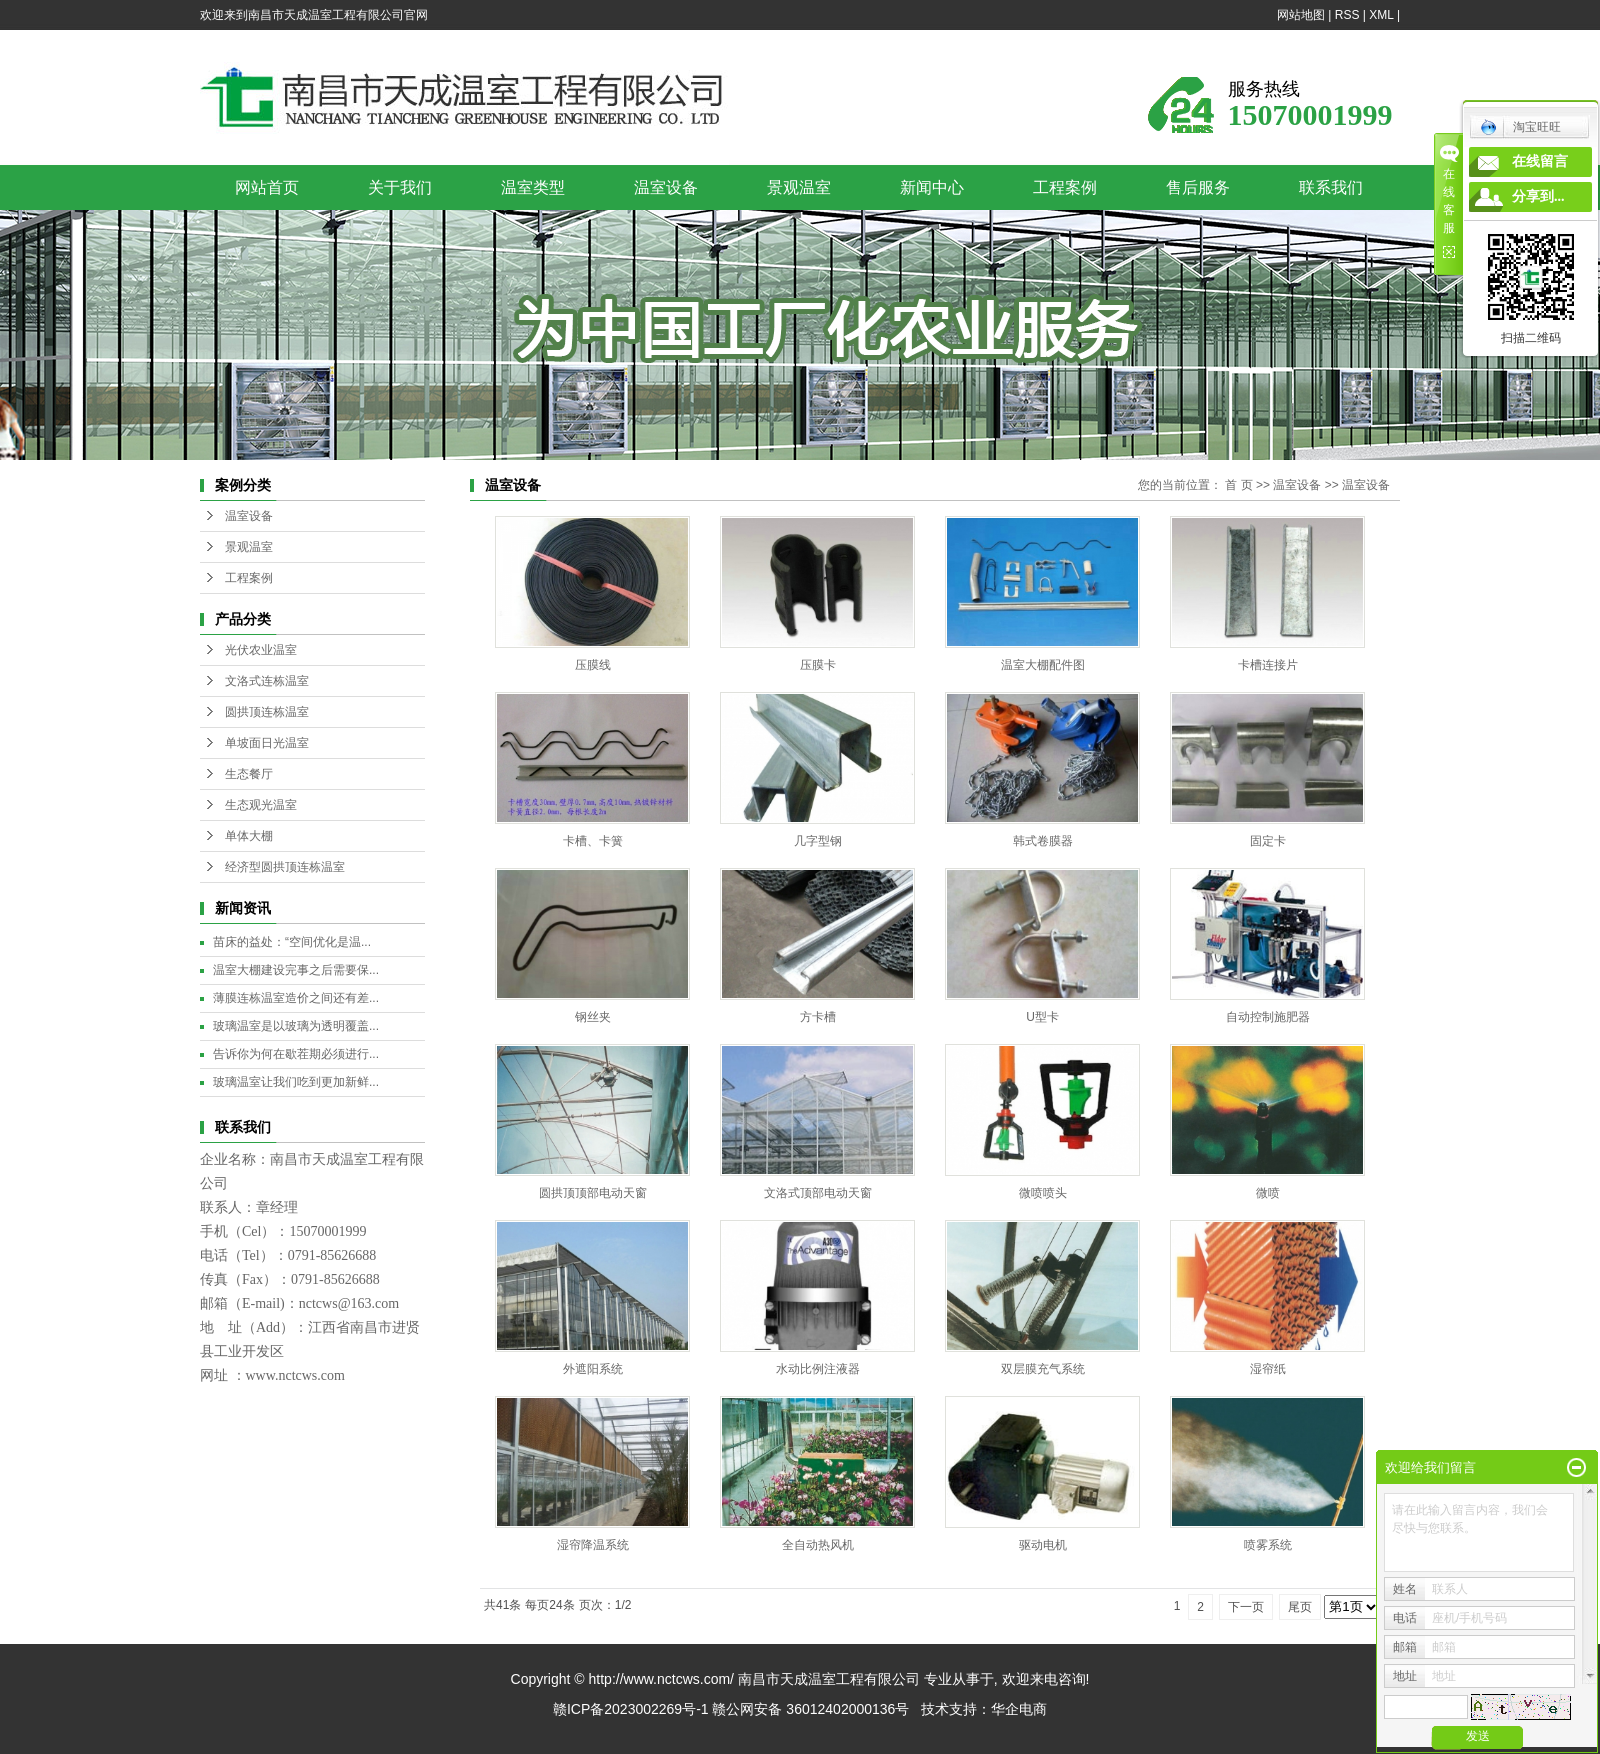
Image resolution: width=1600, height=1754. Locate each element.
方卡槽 (818, 1017)
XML (1381, 15)
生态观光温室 (261, 805)
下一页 (1246, 1607)
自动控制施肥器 (1268, 1017)
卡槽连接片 (1268, 665)
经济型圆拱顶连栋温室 (285, 867)
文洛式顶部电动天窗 (818, 1193)
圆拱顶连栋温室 (267, 712)
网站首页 (267, 187)
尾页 (1300, 1607)
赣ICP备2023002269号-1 (631, 1709)
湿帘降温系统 (593, 1545)
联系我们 (1331, 187)
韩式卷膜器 (1043, 841)
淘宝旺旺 (1520, 127)
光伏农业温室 (261, 650)
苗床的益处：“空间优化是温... (292, 942)
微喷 (1268, 1193)
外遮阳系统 (593, 1369)
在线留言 (1540, 161)
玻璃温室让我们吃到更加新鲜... (296, 1082)
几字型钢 (818, 841)
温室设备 (666, 187)
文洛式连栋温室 (267, 681)
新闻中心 (932, 187)
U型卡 (1042, 1017)
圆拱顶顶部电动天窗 (593, 1193)
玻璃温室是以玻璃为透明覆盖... (296, 1026)
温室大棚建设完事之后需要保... (296, 970)
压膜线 (593, 665)
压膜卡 (818, 665)
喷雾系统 (1268, 1545)
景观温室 (799, 187)
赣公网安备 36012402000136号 (810, 1709)
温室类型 (533, 187)
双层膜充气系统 (1043, 1369)
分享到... (1538, 196)
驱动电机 (1043, 1545)
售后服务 (1198, 187)
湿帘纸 (1268, 1369)
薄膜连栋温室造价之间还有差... (296, 998)
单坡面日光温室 (267, 743)
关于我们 (400, 187)
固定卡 (1268, 841)
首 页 (1238, 485)
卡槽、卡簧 (593, 841)
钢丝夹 (593, 1017)
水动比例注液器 (818, 1369)
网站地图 (1301, 15)
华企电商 (1019, 1709)
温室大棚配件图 (1043, 665)
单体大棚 (249, 836)
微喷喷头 (1043, 1193)
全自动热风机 (818, 1545)
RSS (1347, 15)
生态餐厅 (249, 774)
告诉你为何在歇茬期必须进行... (296, 1054)
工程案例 (1065, 187)
